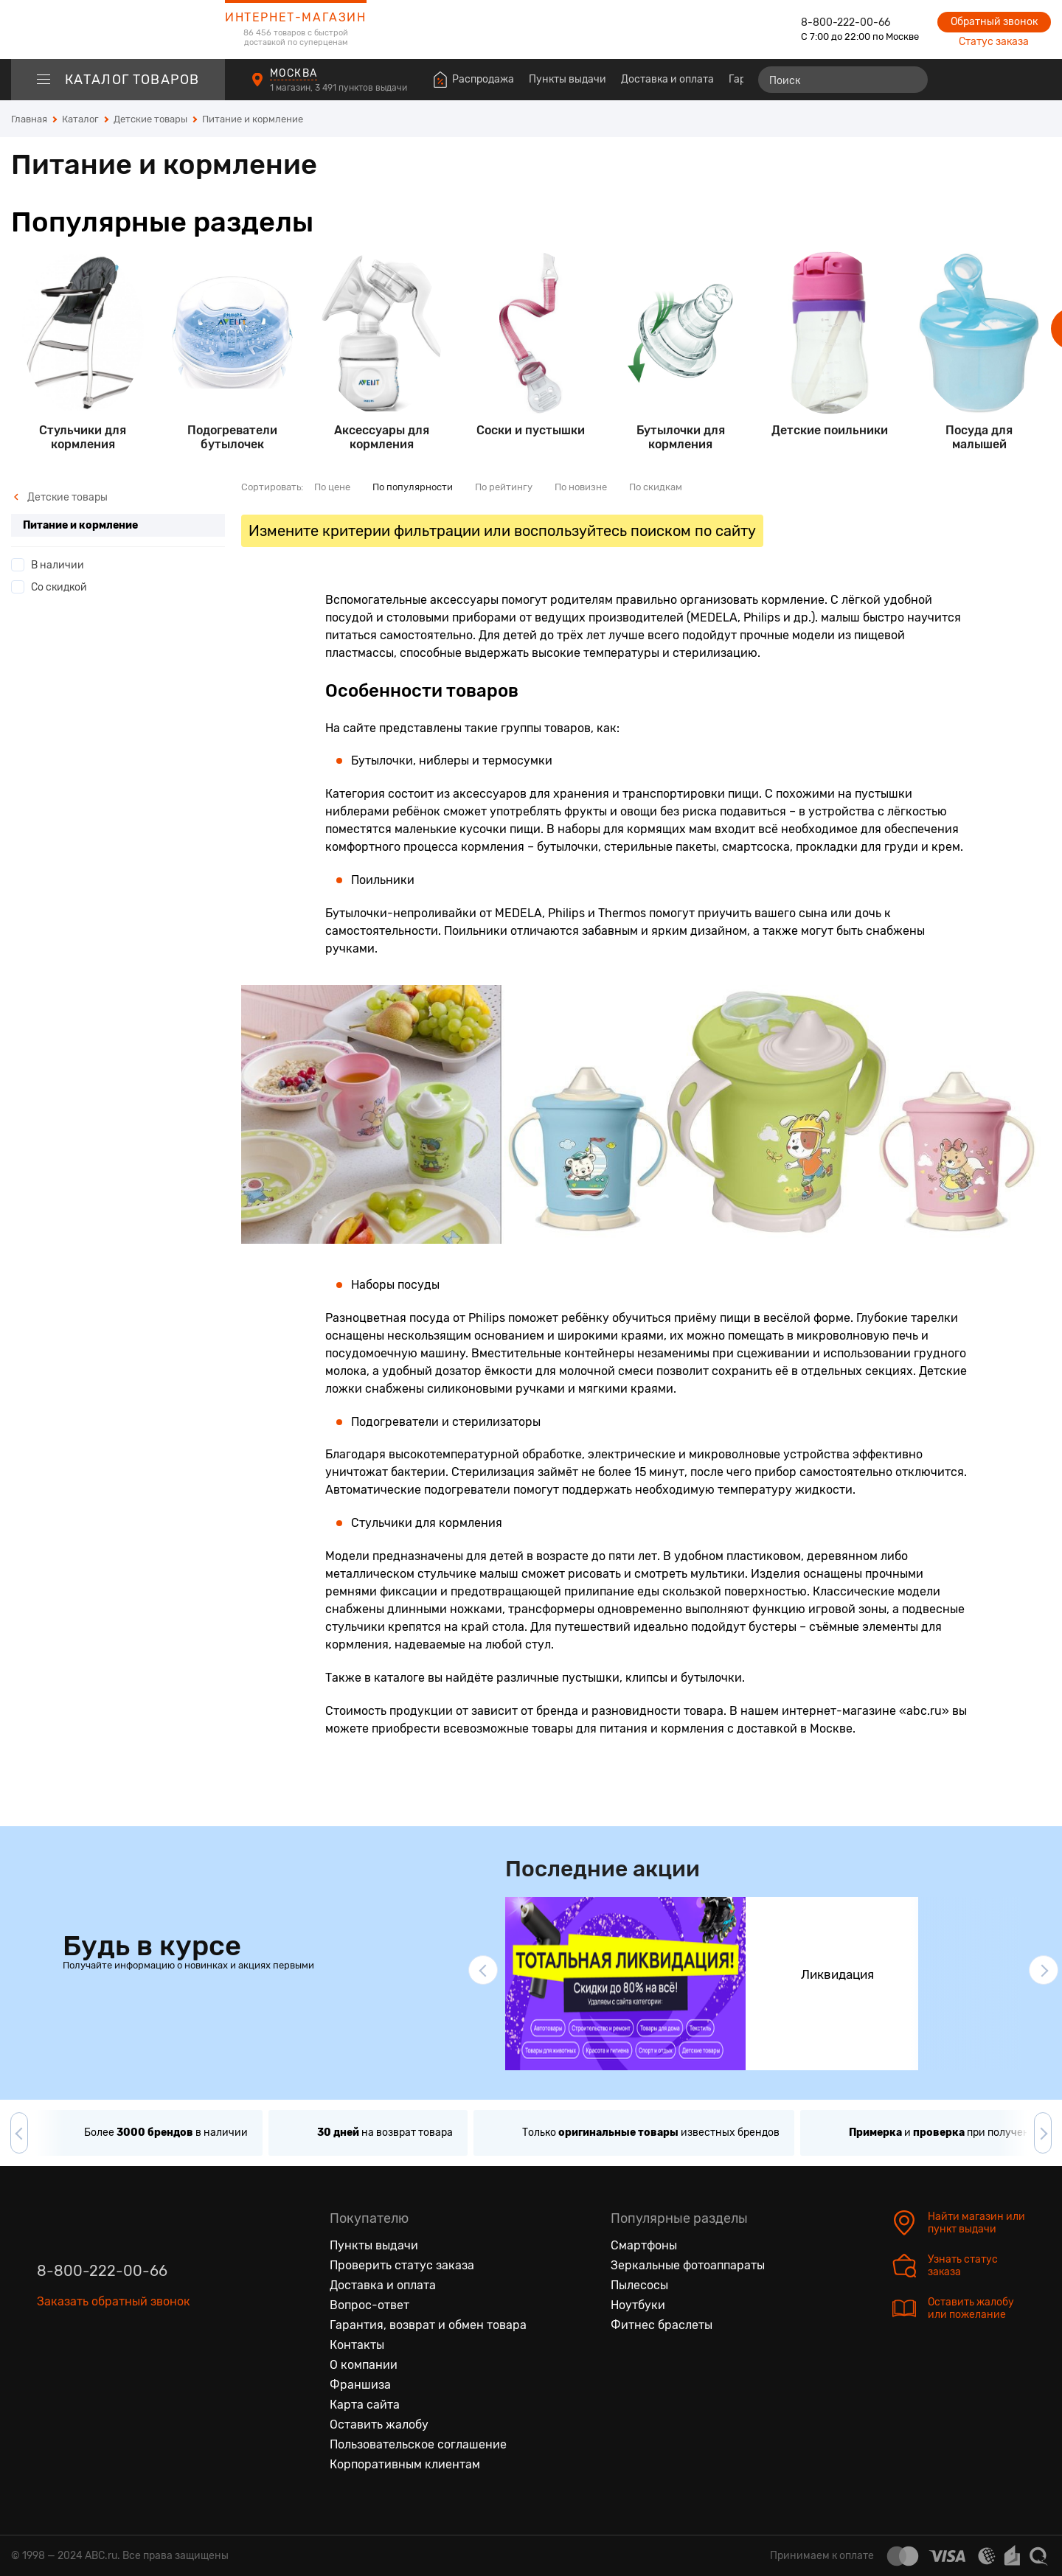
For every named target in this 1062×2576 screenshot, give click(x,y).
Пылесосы (639, 2285)
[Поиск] (843, 79)
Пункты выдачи (567, 79)
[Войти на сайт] (1009, 79)
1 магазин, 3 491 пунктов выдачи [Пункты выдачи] (339, 88)
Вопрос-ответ (369, 2305)
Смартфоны (644, 2245)
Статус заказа (994, 41)
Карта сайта (365, 2405)
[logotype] (118, 29)
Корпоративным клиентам (405, 2464)
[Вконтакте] (48, 2369)
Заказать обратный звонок (113, 2301)
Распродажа (483, 79)
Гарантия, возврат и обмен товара (428, 2325)
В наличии (57, 565)
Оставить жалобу (379, 2424)
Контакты (357, 2345)
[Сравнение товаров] (955, 79)
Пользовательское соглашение (418, 2444)
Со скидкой (59, 587)
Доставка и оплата (667, 79)
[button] (483, 1970)
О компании (364, 2365)
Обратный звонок (994, 21)
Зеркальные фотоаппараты (688, 2265)
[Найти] (910, 79)
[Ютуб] (110, 2369)
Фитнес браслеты (661, 2325)
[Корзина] (1037, 79)
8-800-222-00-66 (845, 22)
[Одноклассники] (79, 2369)
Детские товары (60, 497)
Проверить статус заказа (402, 2265)
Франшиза (360, 2385)
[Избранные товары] (982, 79)
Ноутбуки (638, 2305)
